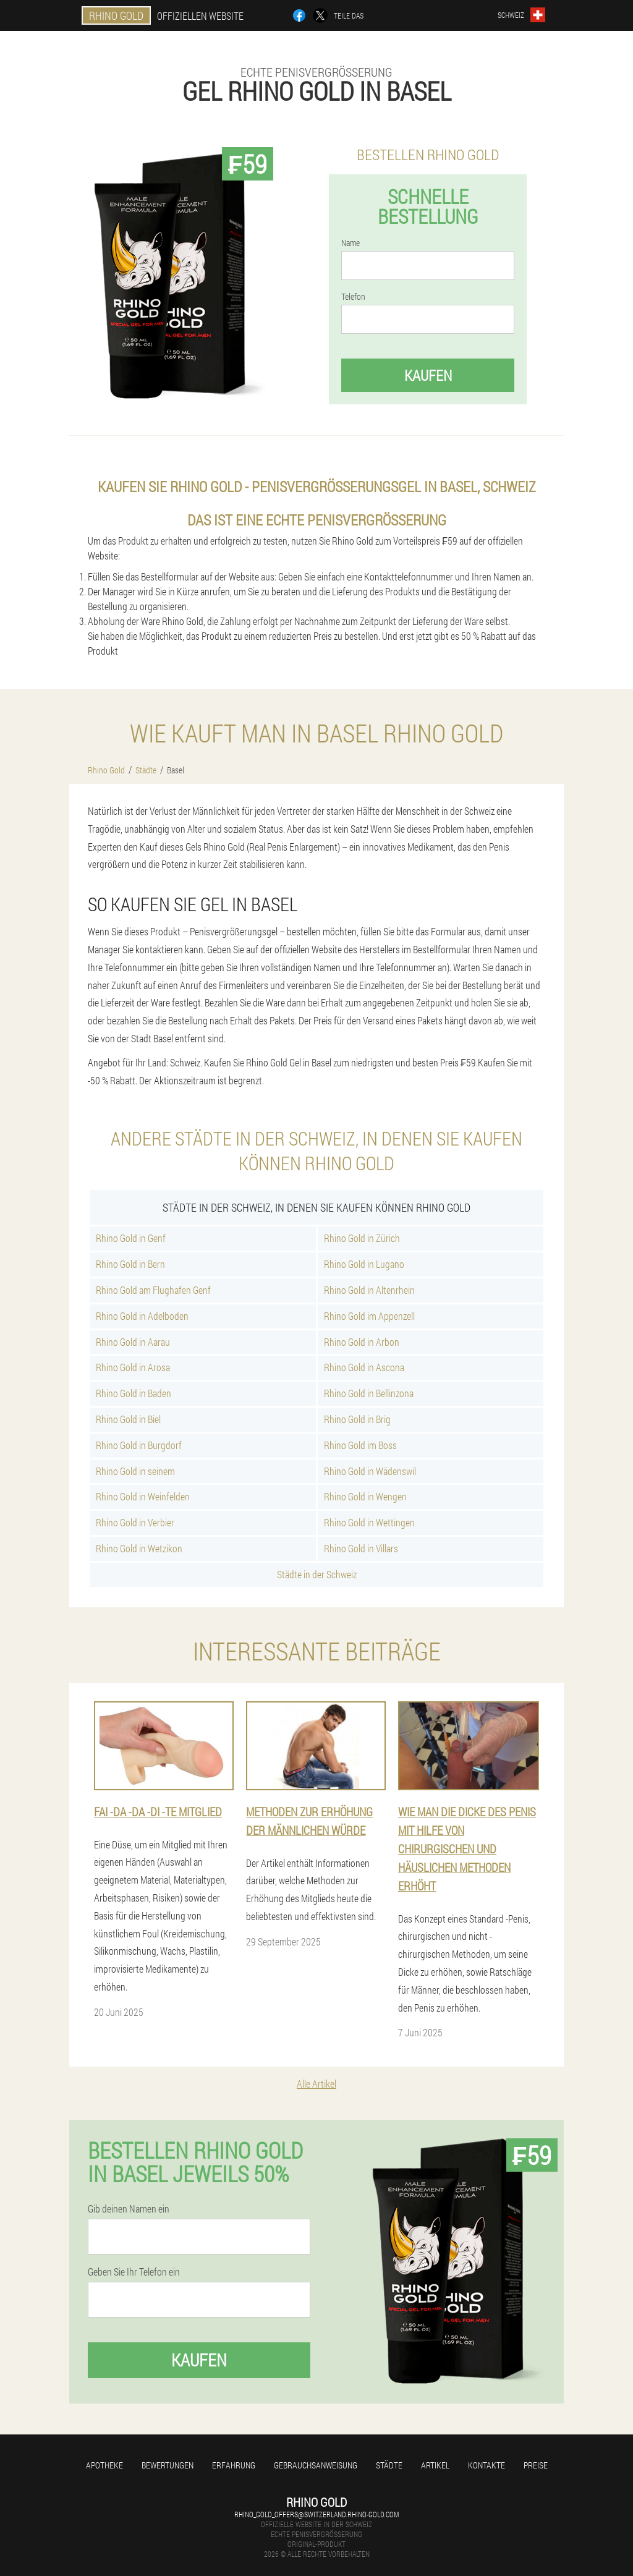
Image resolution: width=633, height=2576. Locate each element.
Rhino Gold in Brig (357, 1419)
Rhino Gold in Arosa (133, 1367)
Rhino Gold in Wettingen (369, 1522)
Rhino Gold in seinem (135, 1470)
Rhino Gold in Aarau (133, 1341)
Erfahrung (233, 2465)
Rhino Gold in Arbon (361, 1341)
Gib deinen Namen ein (128, 2209)
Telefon (353, 296)
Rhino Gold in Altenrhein (369, 1289)
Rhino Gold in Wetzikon (139, 1548)
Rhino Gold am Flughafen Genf (153, 1289)
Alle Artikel (316, 2083)
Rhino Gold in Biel (128, 1419)
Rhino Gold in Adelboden (142, 1315)
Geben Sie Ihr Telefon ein (134, 2272)
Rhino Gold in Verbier (135, 1522)
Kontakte (486, 2465)
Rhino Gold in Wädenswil (370, 1470)
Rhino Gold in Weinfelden (143, 1496)
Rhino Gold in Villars (361, 1548)
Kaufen (428, 375)
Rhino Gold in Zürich (362, 1237)
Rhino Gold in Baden (133, 1393)
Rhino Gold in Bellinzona (369, 1393)
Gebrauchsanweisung (315, 2465)
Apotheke (104, 2465)
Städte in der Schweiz (317, 1574)
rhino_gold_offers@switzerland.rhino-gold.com (316, 2514)
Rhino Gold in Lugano (364, 1263)
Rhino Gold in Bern (130, 1263)
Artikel (435, 2465)
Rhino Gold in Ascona (364, 1367)
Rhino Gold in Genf (131, 1237)
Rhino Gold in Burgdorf (139, 1445)
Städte (389, 2465)
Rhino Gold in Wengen (365, 1496)
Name (350, 243)
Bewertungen (167, 2465)
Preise (536, 2465)
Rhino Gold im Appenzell (369, 1315)
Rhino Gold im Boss (360, 1445)
